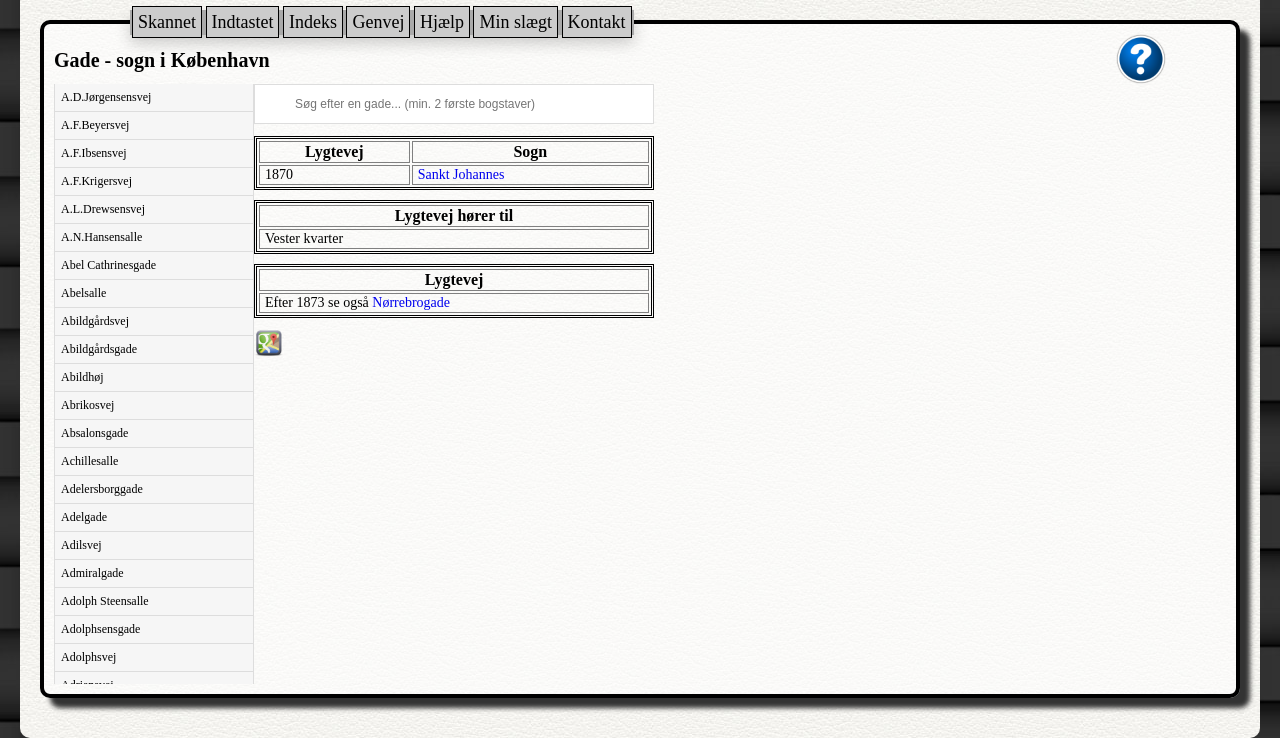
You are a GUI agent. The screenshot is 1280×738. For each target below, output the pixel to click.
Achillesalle (89, 461)
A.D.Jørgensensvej (106, 97)
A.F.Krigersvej (96, 181)
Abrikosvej (87, 405)
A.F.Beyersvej (95, 125)
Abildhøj (82, 377)
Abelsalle (83, 293)
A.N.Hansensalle (101, 237)
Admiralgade (92, 573)
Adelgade (84, 517)
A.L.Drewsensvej (103, 209)
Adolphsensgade (100, 629)
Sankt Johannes (461, 174)
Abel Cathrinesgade (108, 265)
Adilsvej (81, 545)
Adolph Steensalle (105, 601)
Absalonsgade (94, 433)
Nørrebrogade (411, 302)
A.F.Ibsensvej (94, 153)
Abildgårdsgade (99, 349)
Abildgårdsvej (95, 321)
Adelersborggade (102, 489)
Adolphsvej (88, 657)
